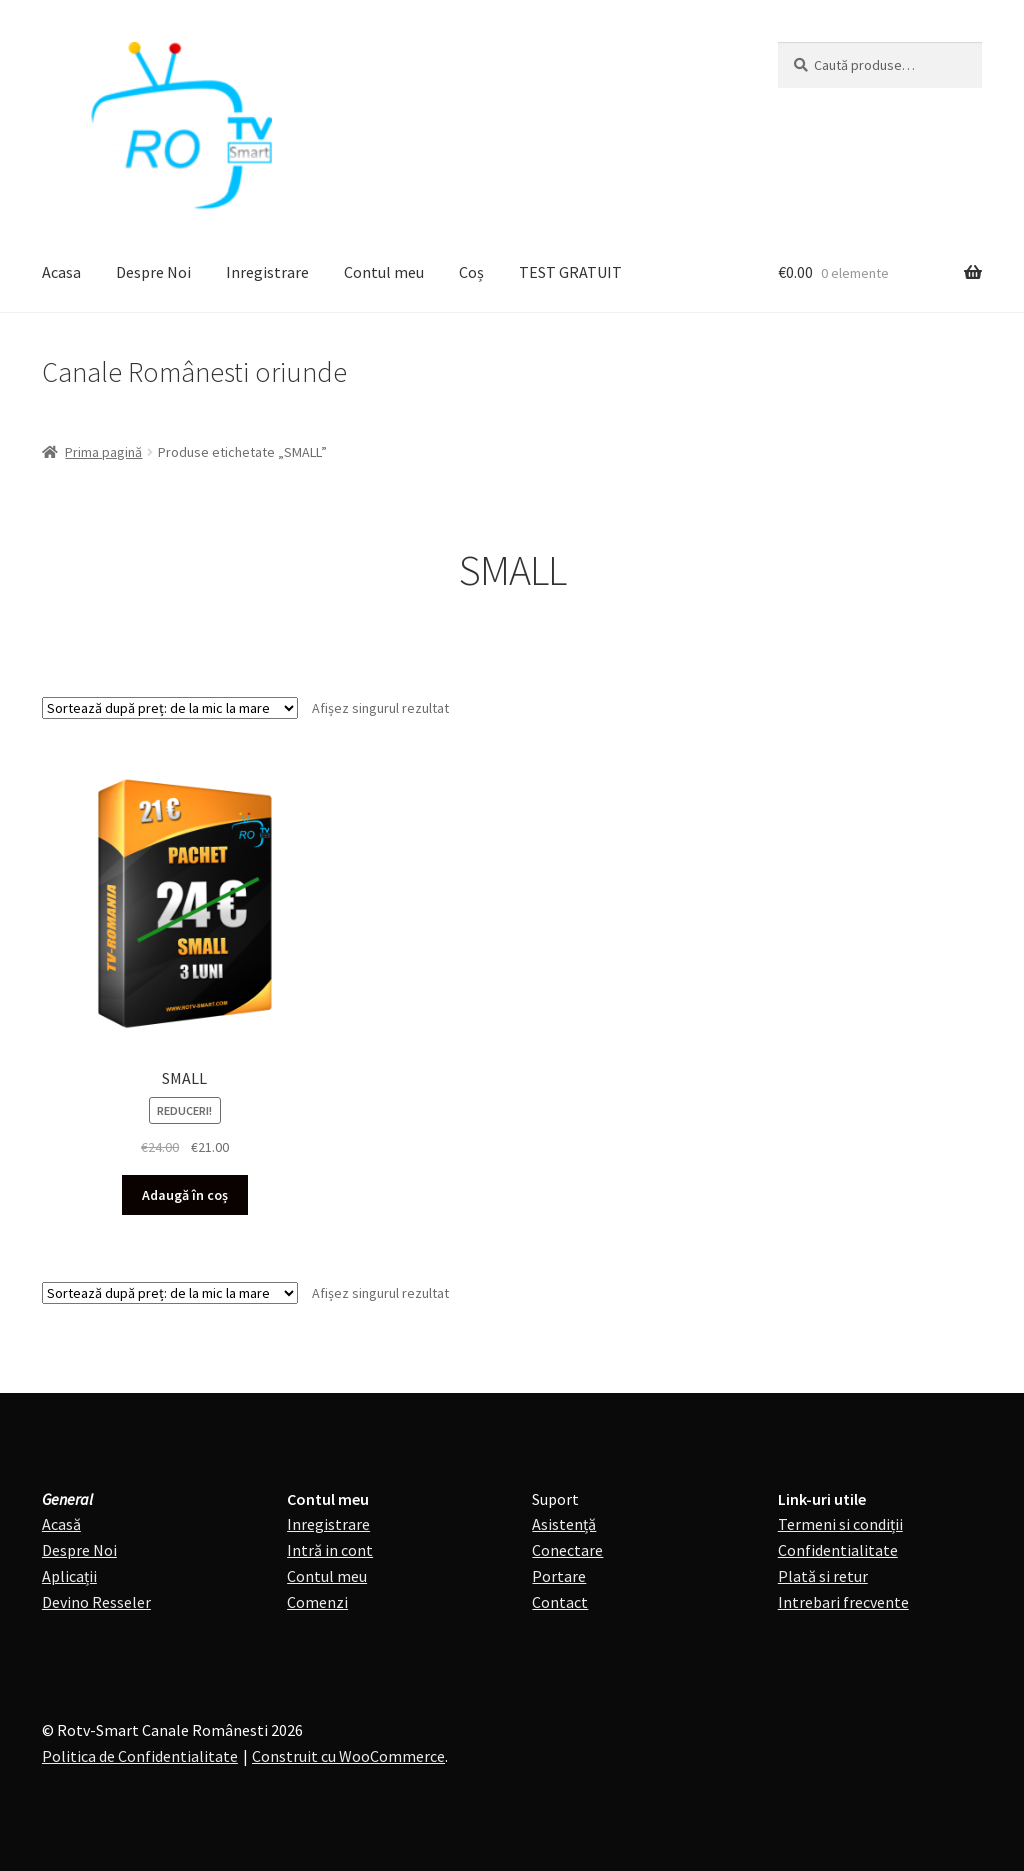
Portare (559, 1576)
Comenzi (317, 1602)
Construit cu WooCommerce (348, 1756)
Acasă (61, 1524)
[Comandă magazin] (170, 708)
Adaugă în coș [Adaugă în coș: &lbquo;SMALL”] (185, 1195)
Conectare (567, 1550)
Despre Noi (153, 272)
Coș (471, 272)
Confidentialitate (838, 1550)
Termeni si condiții (840, 1524)
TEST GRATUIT (570, 272)
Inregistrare (267, 272)
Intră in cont (330, 1550)
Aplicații (69, 1576)
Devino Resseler (96, 1602)
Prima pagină (103, 452)
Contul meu (384, 272)
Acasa (61, 272)
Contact (560, 1602)
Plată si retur (823, 1576)
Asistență (564, 1524)
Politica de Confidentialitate (140, 1756)
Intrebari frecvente (843, 1602)
